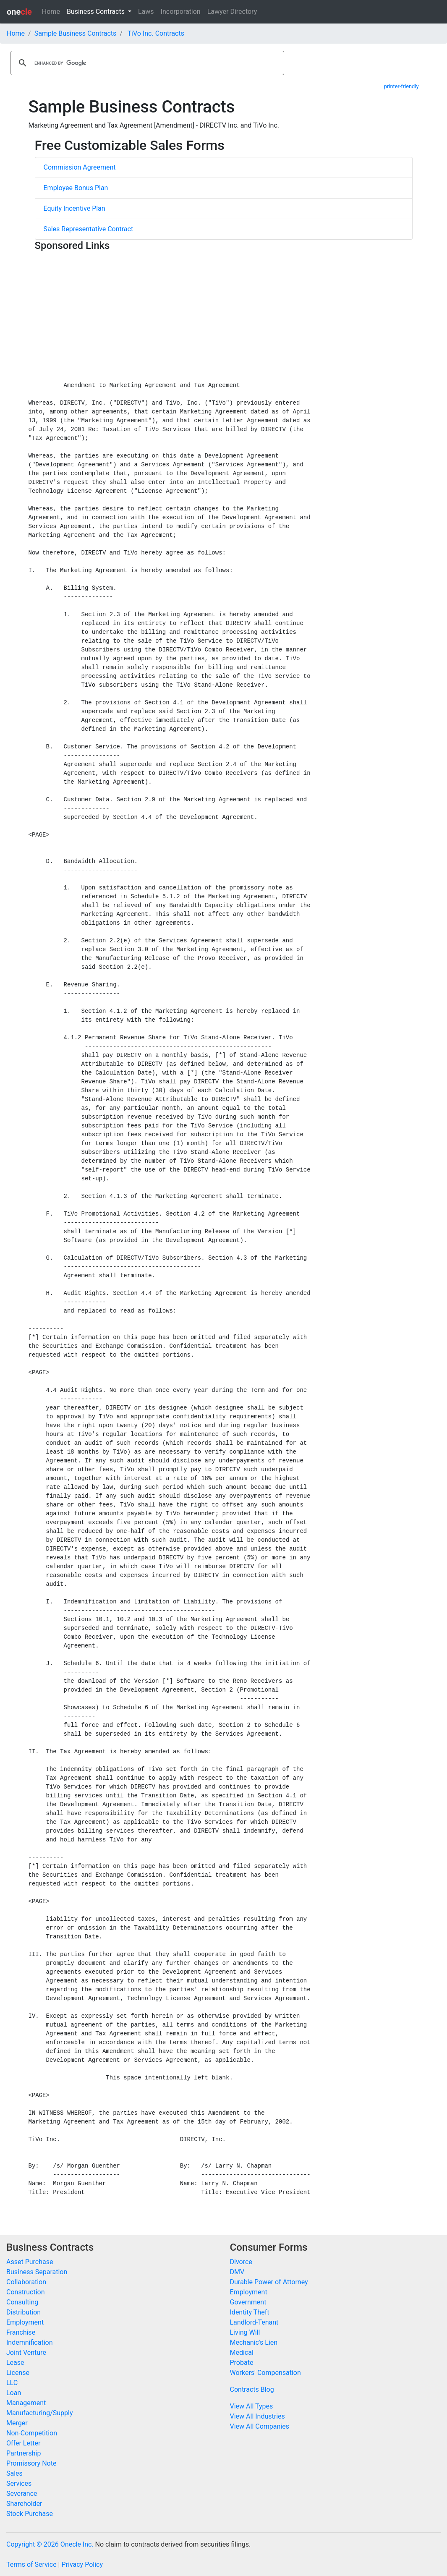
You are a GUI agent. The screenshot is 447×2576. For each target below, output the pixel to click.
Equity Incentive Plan (74, 208)
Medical (242, 2352)
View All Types (251, 2406)
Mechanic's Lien (254, 2342)
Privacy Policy (82, 2564)
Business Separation (36, 2272)
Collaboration (26, 2282)
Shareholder (24, 2504)
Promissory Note (31, 2463)
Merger (17, 2423)
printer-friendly (401, 86)
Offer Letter (23, 2443)
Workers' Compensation (265, 2373)
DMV (237, 2272)
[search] (146, 63)
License (17, 2373)
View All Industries (257, 2416)
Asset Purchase (29, 2262)
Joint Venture (26, 2352)
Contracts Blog (252, 2389)
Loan (13, 2393)
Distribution (23, 2312)
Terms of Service (31, 2564)
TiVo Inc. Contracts (156, 33)
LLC (12, 2383)
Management (26, 2403)
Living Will (245, 2332)
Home (51, 12)
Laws (146, 12)
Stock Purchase (29, 2514)
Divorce (241, 2262)
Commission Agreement (80, 167)
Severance (21, 2494)
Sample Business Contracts (75, 33)
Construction (25, 2292)
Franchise (20, 2332)
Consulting (22, 2302)
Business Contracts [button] (96, 12)
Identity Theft (249, 2312)
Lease (15, 2363)
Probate (242, 2363)
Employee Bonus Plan (76, 188)
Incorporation (181, 12)
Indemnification (29, 2342)
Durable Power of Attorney (269, 2282)
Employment (25, 2322)
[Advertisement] (224, 313)
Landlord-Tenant (254, 2322)
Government (248, 2302)
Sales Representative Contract (88, 229)
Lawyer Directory (232, 12)
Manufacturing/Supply (39, 2413)
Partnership (23, 2453)
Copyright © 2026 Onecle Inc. (50, 2544)
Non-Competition (31, 2433)
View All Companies (259, 2426)
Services (18, 2483)
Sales (14, 2473)
